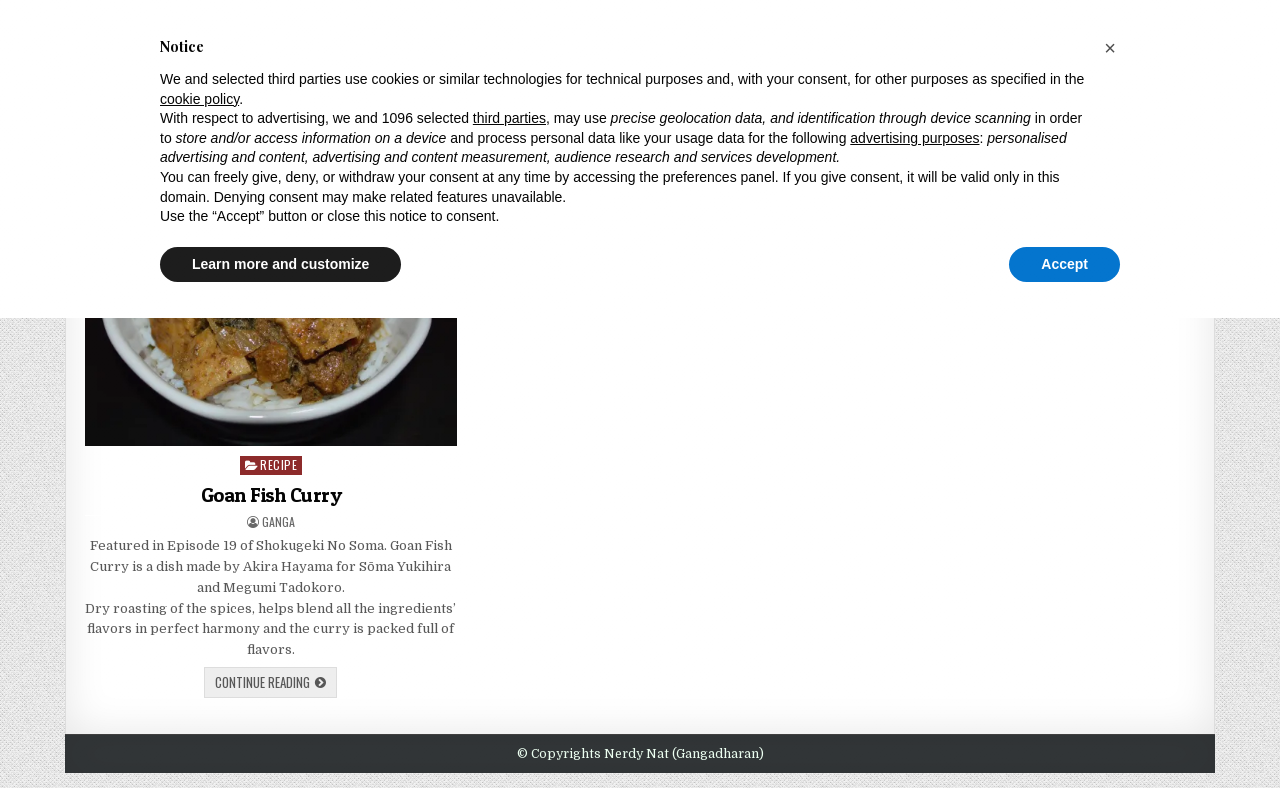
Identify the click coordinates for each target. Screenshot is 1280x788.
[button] (1110, 48)
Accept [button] (1064, 264)
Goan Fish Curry (271, 495)
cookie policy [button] (199, 99)
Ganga (278, 522)
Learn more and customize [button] (280, 264)
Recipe (278, 464)
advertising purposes (914, 138)
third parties (509, 118)
